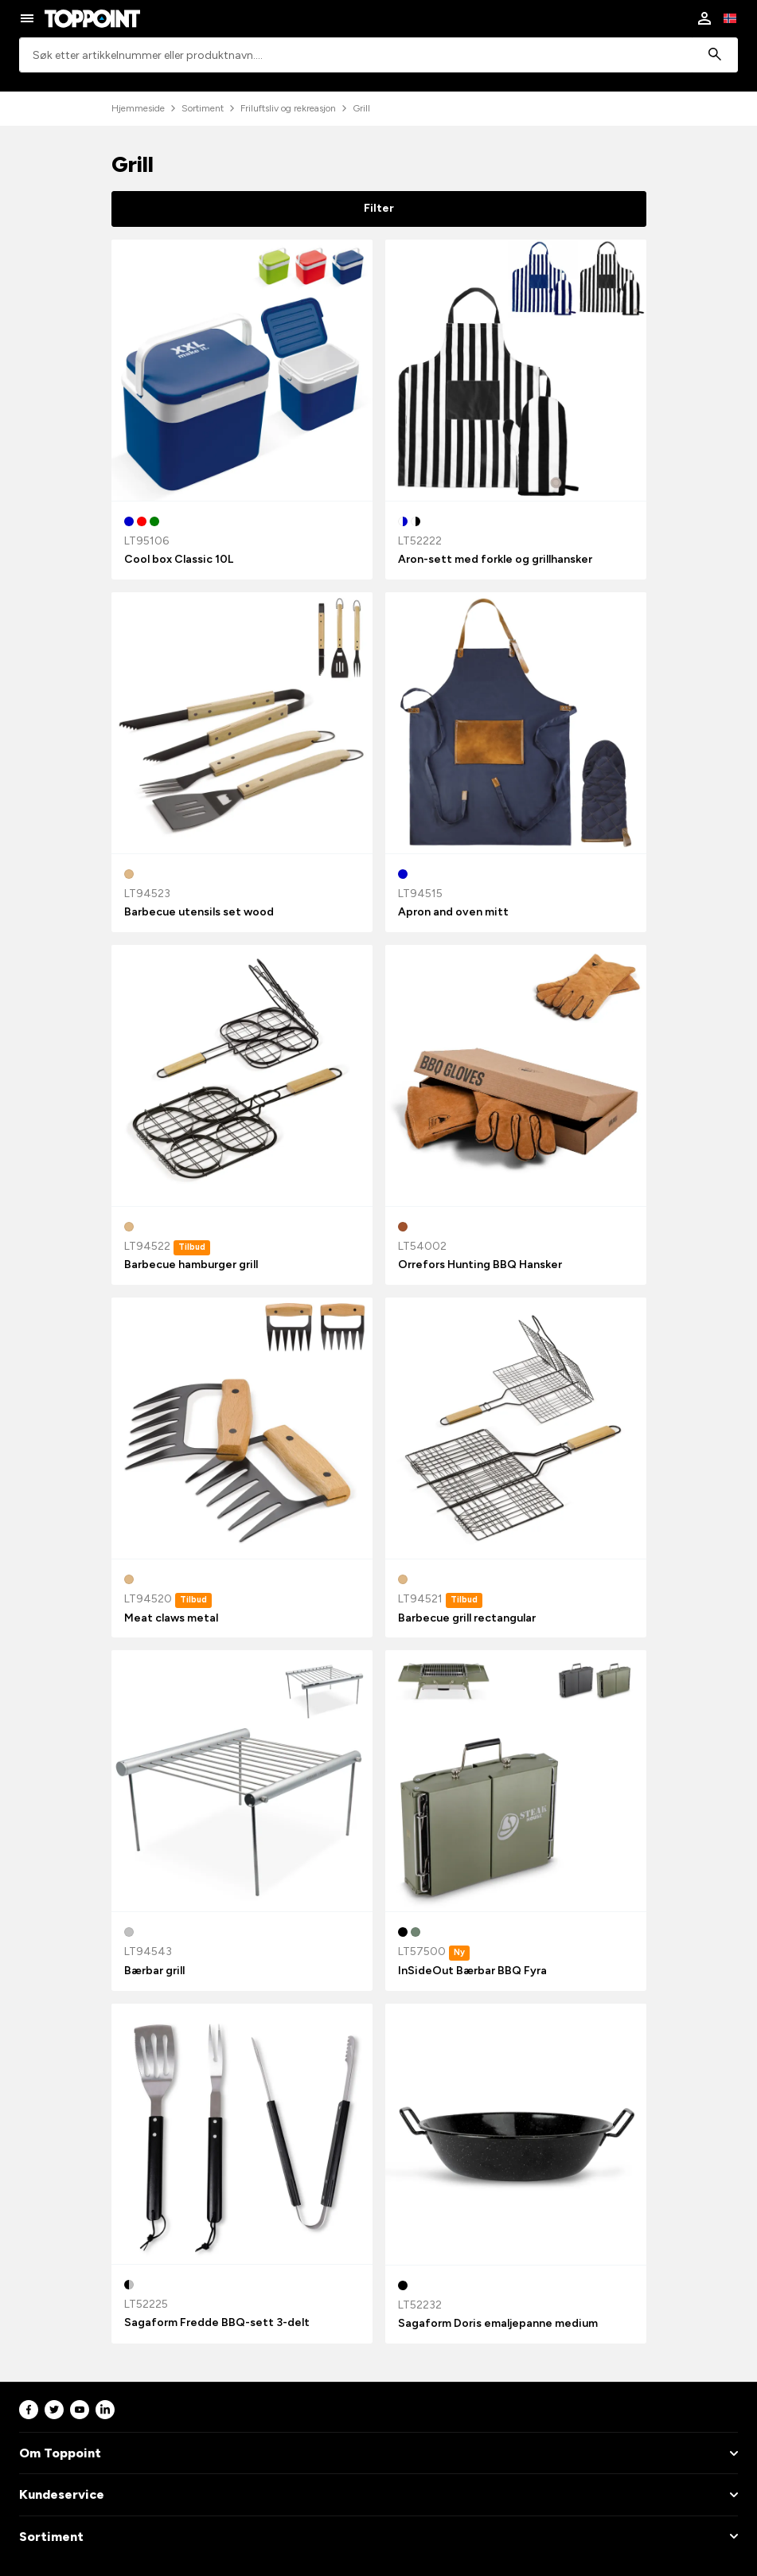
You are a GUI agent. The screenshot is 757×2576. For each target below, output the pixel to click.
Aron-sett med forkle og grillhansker (495, 559)
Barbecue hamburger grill (191, 1264)
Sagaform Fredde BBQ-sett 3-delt (217, 2322)
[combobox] (378, 55)
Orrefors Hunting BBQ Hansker (480, 1264)
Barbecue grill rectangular (467, 1618)
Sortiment (202, 108)
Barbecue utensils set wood (199, 912)
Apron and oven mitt (453, 912)
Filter (379, 208)
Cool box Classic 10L (178, 559)
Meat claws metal (171, 1618)
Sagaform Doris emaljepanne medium (498, 2323)
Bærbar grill (154, 1970)
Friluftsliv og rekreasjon (288, 108)
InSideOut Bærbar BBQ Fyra (472, 1970)
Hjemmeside (138, 108)
